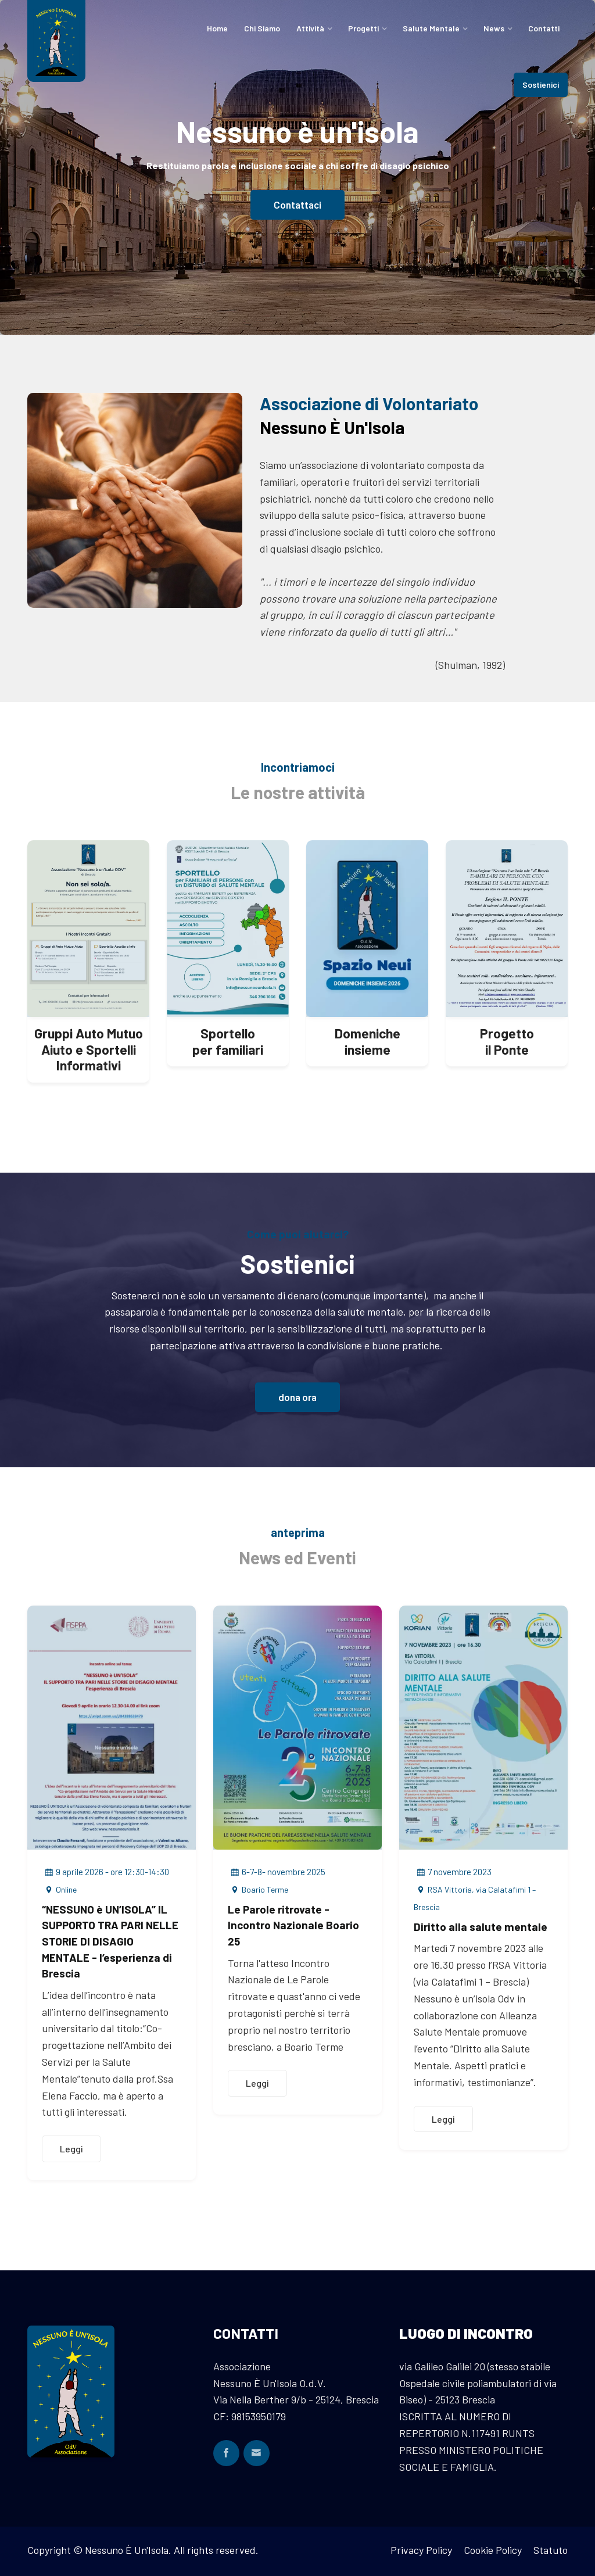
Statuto (550, 2549)
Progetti (363, 28)
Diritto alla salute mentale (480, 1926)
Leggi (71, 2148)
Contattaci (297, 209)
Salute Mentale (431, 28)
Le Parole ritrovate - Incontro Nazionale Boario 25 (293, 1925)
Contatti (544, 28)
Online (59, 1889)
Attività (310, 28)
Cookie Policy (493, 2549)
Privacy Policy (421, 2549)
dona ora (297, 1397)
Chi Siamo (262, 28)
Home (217, 28)
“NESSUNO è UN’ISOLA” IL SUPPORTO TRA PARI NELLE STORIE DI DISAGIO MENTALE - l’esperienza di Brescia (110, 1941)
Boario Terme (258, 1889)
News (493, 28)
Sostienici (540, 84)
